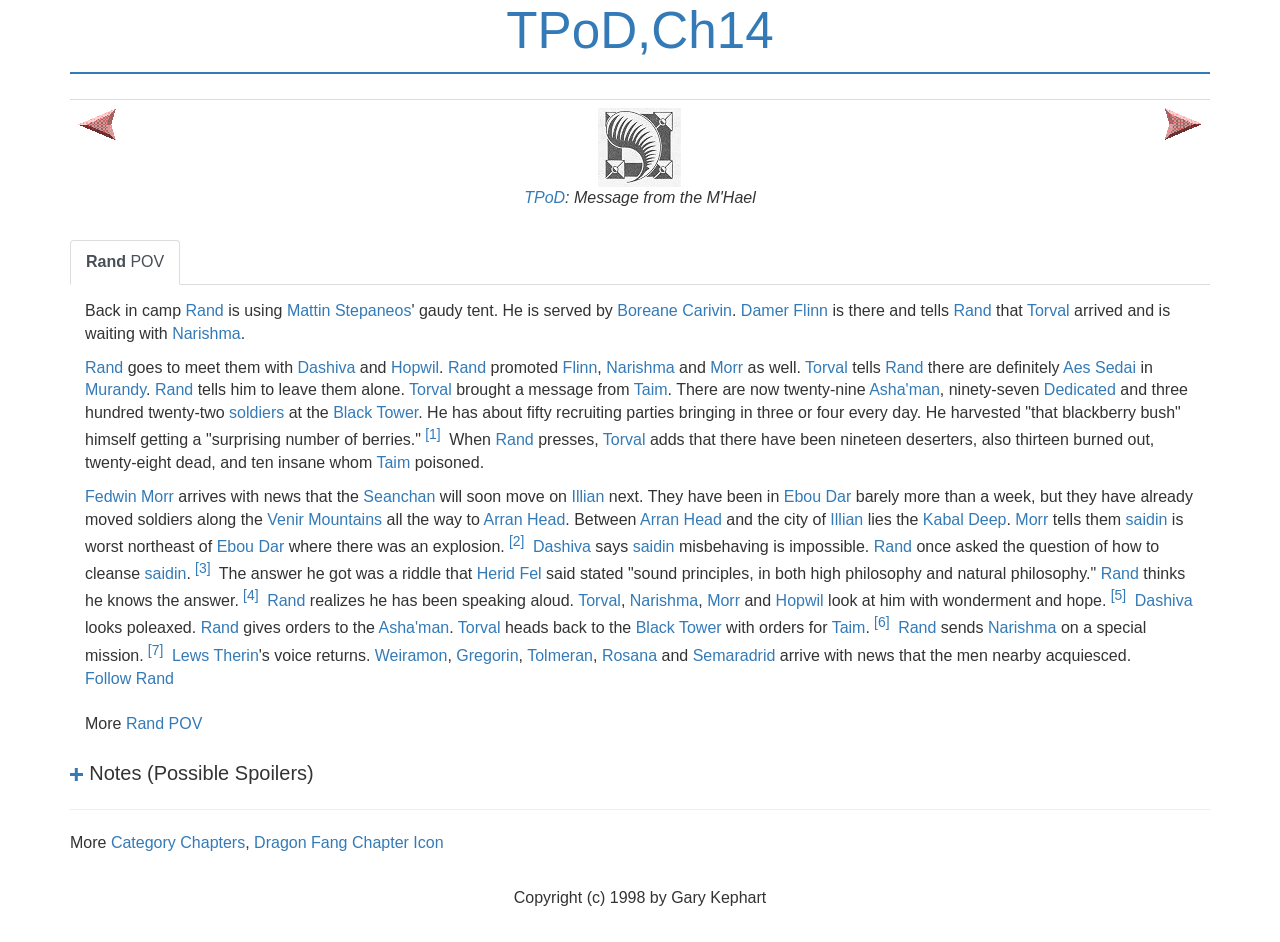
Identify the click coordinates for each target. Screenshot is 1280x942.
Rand (204, 310)
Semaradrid (734, 655)
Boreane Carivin (674, 310)
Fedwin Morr (129, 496)
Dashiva (327, 367)
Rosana (629, 655)
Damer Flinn (784, 310)
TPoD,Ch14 (639, 30)
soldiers (256, 412)
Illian (587, 496)
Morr (726, 367)
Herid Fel (509, 573)
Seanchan (399, 496)
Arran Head (524, 519)
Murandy (115, 389)
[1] (432, 434)
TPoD (544, 197)
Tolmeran (560, 655)
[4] (250, 595)
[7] (155, 650)
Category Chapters (178, 842)
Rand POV (164, 723)
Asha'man (904, 389)
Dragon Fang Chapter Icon (348, 842)
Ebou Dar (818, 496)
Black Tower (375, 412)
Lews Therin (215, 655)
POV (125, 261)
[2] (516, 541)
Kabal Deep (965, 519)
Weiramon (411, 655)
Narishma (206, 333)
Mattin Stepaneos (349, 310)
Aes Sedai (1099, 367)
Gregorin (487, 655)
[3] (202, 568)
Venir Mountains (324, 519)
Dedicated (1080, 389)
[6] (881, 622)
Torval (1048, 310)
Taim (651, 389)
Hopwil (415, 367)
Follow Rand (129, 678)
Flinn (580, 367)
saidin (1147, 519)
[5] (1118, 595)
